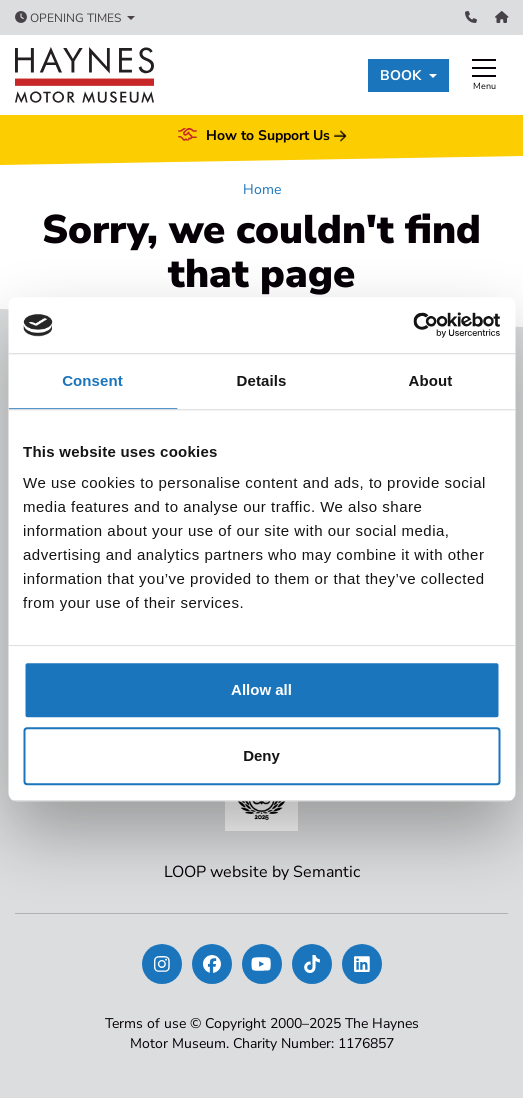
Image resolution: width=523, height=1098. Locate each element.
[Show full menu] (484, 75)
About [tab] (431, 380)
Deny (261, 755)
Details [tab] (262, 380)
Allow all (261, 689)
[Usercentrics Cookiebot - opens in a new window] (412, 325)
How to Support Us (262, 136)
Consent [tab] (92, 380)
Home (262, 189)
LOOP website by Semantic (262, 872)
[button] (408, 75)
